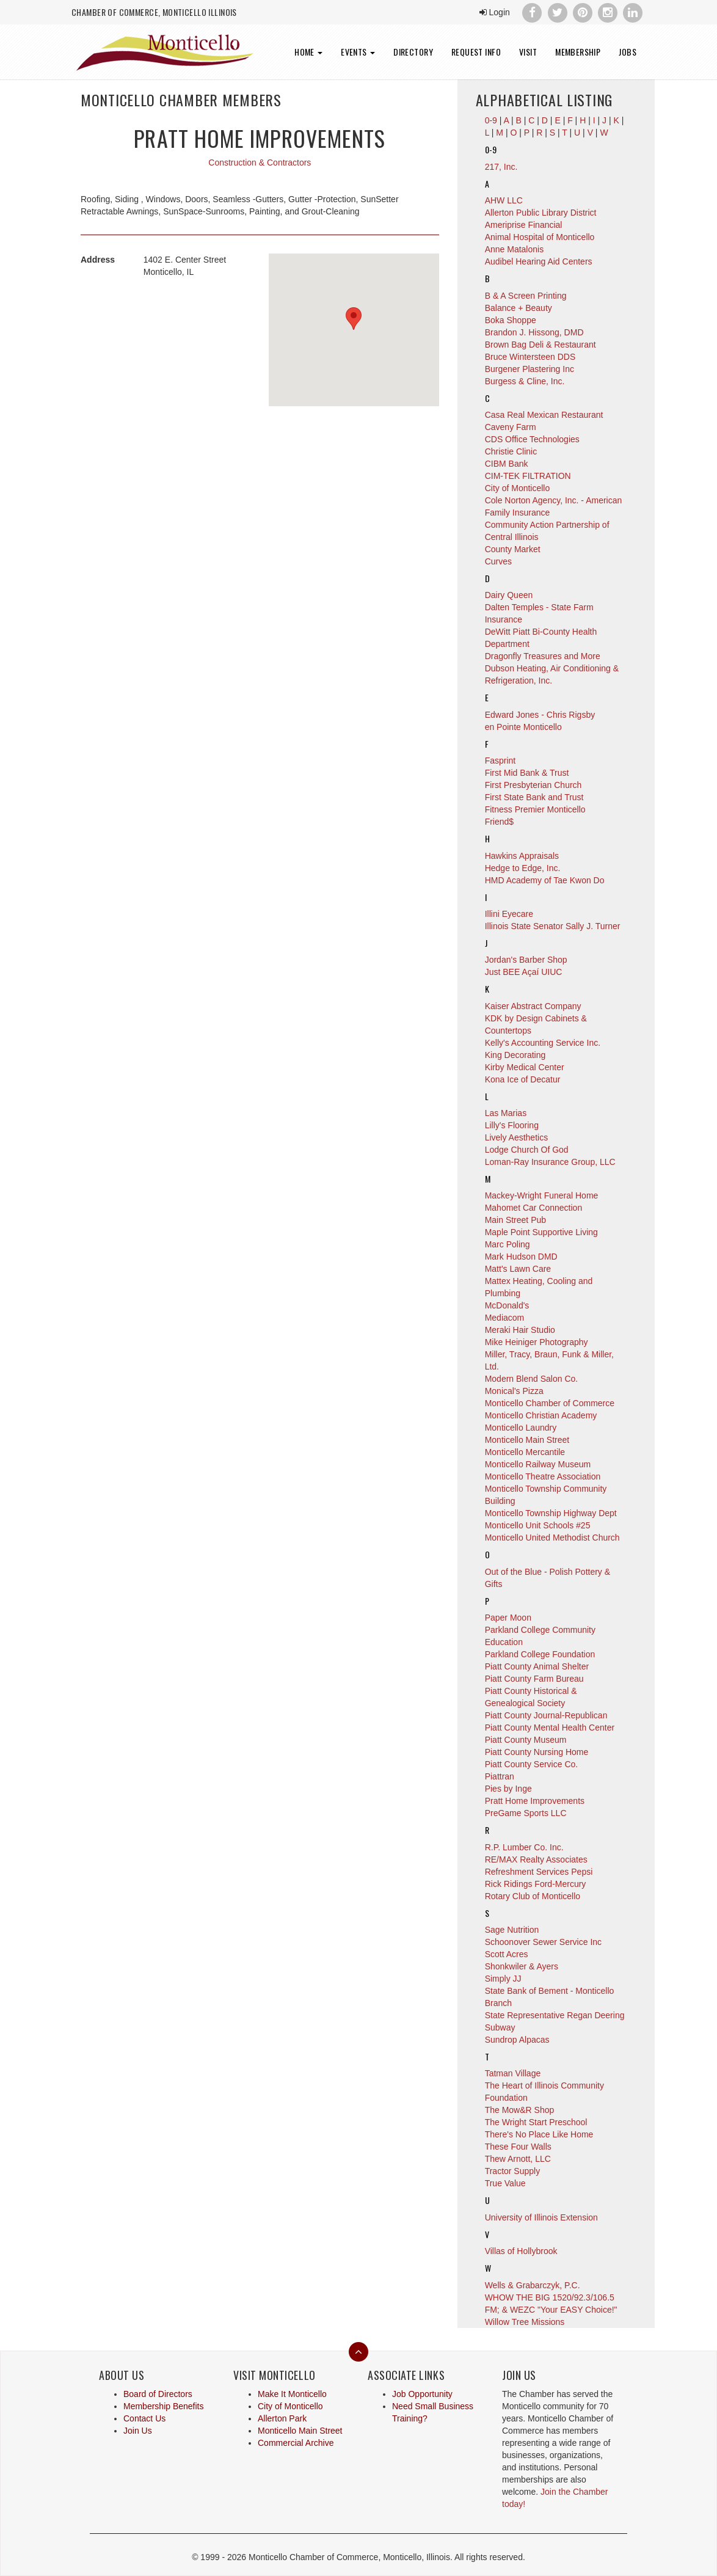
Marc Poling (507, 1244)
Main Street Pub (515, 1220)
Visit (528, 51)
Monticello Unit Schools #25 (538, 1525)
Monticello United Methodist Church (552, 1537)
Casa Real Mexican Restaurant (544, 415)
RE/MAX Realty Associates (536, 1859)
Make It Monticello (292, 2394)
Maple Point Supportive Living (541, 1232)
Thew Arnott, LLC (518, 2159)
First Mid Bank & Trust (527, 773)
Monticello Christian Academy (541, 1415)
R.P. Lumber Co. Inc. (524, 1847)
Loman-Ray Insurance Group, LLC (550, 1162)
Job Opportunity (422, 2394)
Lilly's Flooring (512, 1125)
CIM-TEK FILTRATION (528, 476)
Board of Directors (157, 2394)
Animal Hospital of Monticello (540, 237)
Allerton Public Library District (541, 212)
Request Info (476, 51)
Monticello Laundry (521, 1427)
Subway (500, 2027)
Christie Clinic (511, 451)
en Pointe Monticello (523, 727)
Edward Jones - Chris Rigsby (540, 715)
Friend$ (499, 821)
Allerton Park (282, 2418)
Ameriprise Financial (523, 225)
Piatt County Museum (526, 1740)
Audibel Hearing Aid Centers (538, 261)
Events (358, 51)
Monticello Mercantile (525, 1452)
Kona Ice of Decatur (523, 1079)
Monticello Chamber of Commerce (549, 1403)
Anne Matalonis (514, 249)
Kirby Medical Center (524, 1067)
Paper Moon (508, 1617)
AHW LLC (504, 200)
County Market (512, 549)
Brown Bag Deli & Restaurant (540, 344)
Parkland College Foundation (540, 1654)
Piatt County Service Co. (531, 1764)
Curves (498, 561)
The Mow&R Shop (520, 2110)
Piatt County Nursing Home (537, 1752)
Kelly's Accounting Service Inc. (542, 1043)
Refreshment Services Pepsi (539, 1872)
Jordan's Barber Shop (526, 960)
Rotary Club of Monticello (532, 1896)
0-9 (491, 149)
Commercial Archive (295, 2443)
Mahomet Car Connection (534, 1208)
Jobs (627, 51)
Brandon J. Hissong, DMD (534, 332)
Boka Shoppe (510, 320)
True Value (505, 2183)
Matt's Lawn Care (518, 1269)
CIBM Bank (506, 464)
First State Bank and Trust (534, 797)
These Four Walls (518, 2146)
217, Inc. (501, 167)
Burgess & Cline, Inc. (525, 381)
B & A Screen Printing (526, 296)
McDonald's (507, 1305)
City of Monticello (517, 488)
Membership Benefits (163, 2406)
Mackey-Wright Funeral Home (542, 1195)
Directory (413, 51)
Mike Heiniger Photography (536, 1342)
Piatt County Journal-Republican (546, 1715)
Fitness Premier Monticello (535, 809)
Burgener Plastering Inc (529, 369)
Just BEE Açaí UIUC (523, 972)
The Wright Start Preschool (536, 2122)
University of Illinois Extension (541, 2217)
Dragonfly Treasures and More (542, 656)
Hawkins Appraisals (522, 856)
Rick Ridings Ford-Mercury (535, 1884)
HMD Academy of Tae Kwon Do (545, 880)
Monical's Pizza (514, 1391)
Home (308, 51)
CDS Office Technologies (532, 439)
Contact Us (144, 2418)
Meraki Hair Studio (520, 1330)
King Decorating (515, 1055)
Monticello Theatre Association (543, 1476)
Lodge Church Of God (527, 1150)
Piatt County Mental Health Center (549, 1727)
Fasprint (500, 760)
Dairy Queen (509, 595)
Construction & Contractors (259, 162)
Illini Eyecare (509, 914)
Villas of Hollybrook (521, 2251)
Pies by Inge (508, 1788)
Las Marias (505, 1113)
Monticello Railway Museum (538, 1464)
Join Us (137, 2431)
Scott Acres (506, 1954)
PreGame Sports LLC (526, 1813)
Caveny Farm (510, 427)
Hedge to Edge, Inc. (523, 868)
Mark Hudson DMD (521, 1256)
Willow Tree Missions (525, 2322)
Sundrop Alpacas (517, 2040)
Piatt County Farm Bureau (534, 1679)
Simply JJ (503, 1978)
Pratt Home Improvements (534, 1801)
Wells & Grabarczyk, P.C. (532, 2285)
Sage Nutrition (512, 1930)
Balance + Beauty (518, 308)
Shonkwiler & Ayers (521, 1966)
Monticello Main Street (527, 1440)
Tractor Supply (512, 2171)
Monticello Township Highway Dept (551, 1513)
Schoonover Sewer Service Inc (543, 1942)
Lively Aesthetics (516, 1137)
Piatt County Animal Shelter (537, 1666)
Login (494, 12)
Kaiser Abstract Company (533, 1006)
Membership (577, 51)
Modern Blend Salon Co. (531, 1379)
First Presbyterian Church (533, 785)
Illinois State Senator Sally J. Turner (553, 926)
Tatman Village (513, 2073)
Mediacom (505, 1318)
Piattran (499, 1776)
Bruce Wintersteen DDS (530, 357)
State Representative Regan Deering (555, 2015)
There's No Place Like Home (539, 2134)
